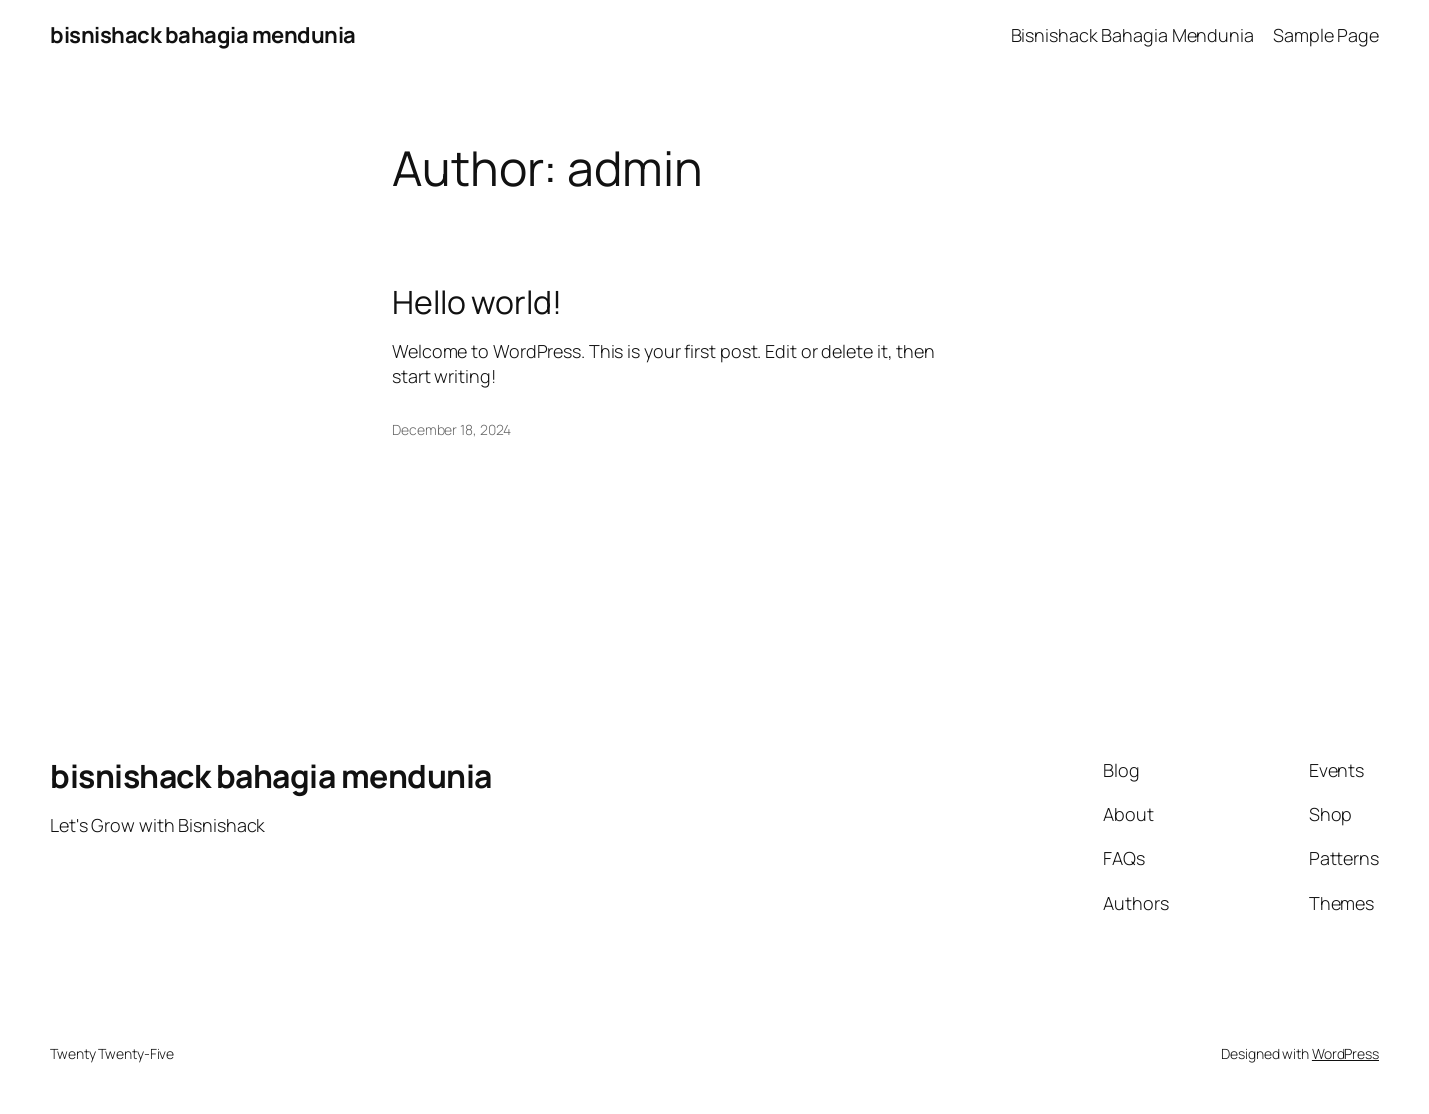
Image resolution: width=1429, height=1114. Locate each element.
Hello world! (477, 302)
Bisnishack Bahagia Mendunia (1132, 35)
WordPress (1345, 1053)
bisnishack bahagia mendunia (203, 35)
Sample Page (1326, 35)
